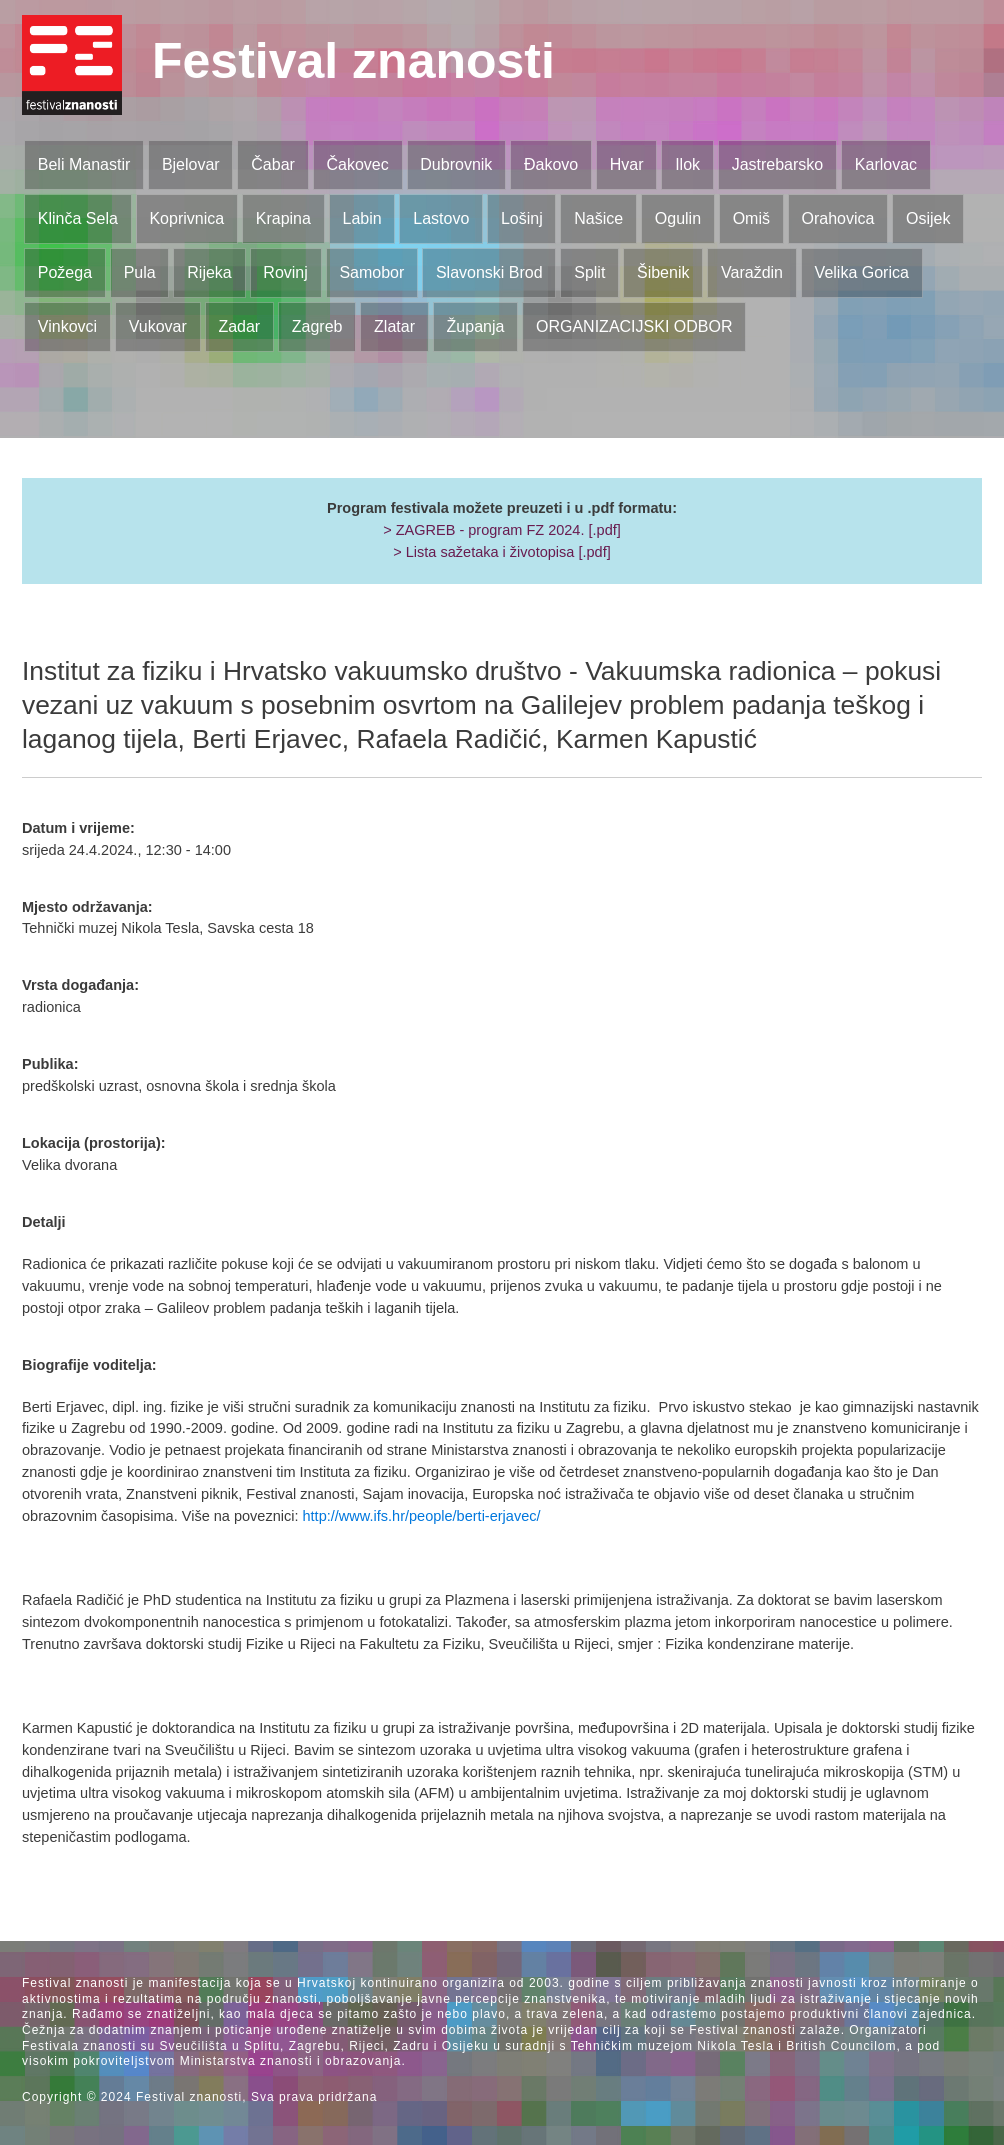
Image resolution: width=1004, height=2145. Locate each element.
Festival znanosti (353, 61)
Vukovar (158, 326)
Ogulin (678, 218)
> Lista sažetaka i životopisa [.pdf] (501, 552)
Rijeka (209, 272)
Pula (140, 272)
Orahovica (838, 218)
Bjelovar (191, 164)
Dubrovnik (456, 164)
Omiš (751, 218)
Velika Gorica (862, 272)
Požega (65, 272)
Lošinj (522, 218)
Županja (476, 326)
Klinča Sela (78, 218)
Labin (361, 218)
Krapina (283, 218)
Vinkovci (67, 326)
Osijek (928, 218)
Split (589, 272)
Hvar (627, 164)
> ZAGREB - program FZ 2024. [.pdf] (502, 530)
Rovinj (285, 272)
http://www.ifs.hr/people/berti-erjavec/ (422, 1516)
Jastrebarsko (778, 164)
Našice (598, 218)
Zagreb (317, 326)
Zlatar (394, 326)
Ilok (687, 164)
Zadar (239, 326)
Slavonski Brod (489, 272)
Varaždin (752, 272)
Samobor (371, 272)
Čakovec (357, 164)
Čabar (273, 164)
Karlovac (886, 164)
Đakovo (551, 164)
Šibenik (663, 272)
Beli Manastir (84, 164)
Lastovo (441, 218)
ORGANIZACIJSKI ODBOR (634, 326)
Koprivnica (186, 218)
